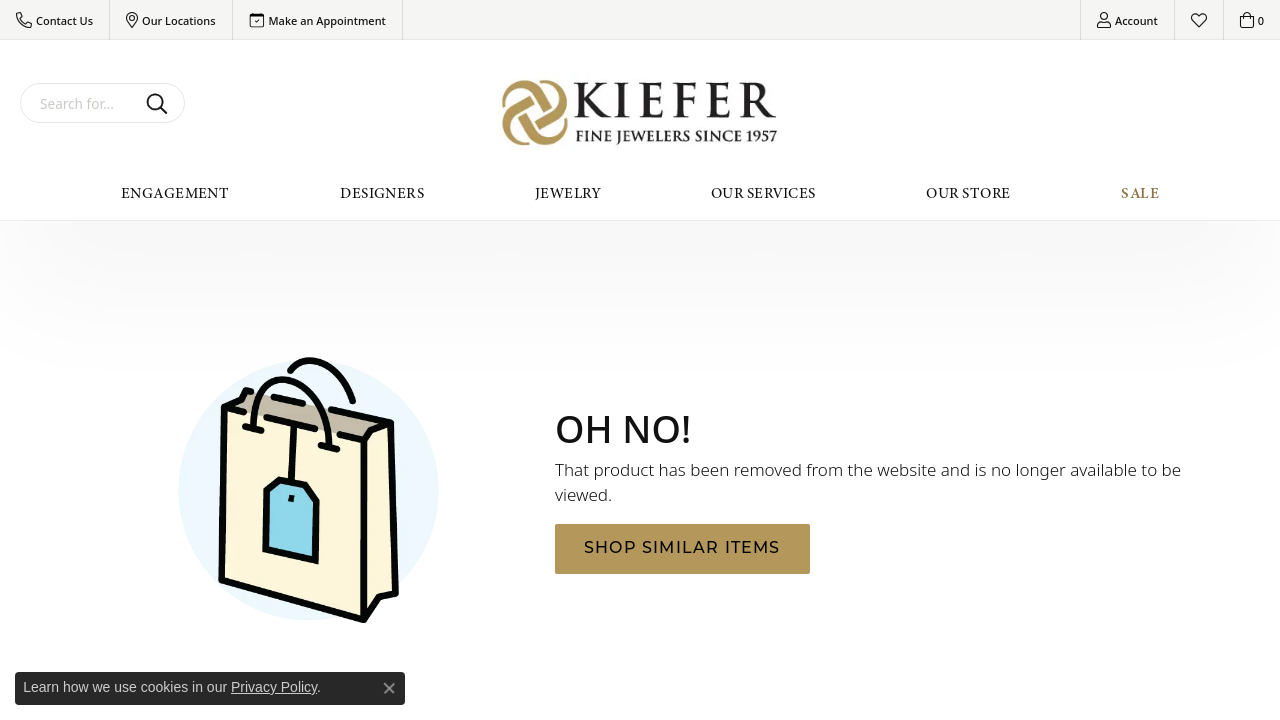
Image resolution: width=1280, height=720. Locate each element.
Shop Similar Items (682, 549)
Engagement (175, 193)
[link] (317, 20)
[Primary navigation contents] (640, 193)
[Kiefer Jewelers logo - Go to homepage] (640, 112)
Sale (1140, 193)
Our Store (968, 193)
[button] (54, 20)
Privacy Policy (274, 687)
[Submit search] (160, 103)
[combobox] (79, 103)
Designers (382, 193)
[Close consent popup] (389, 688)
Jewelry (567, 193)
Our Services (763, 193)
